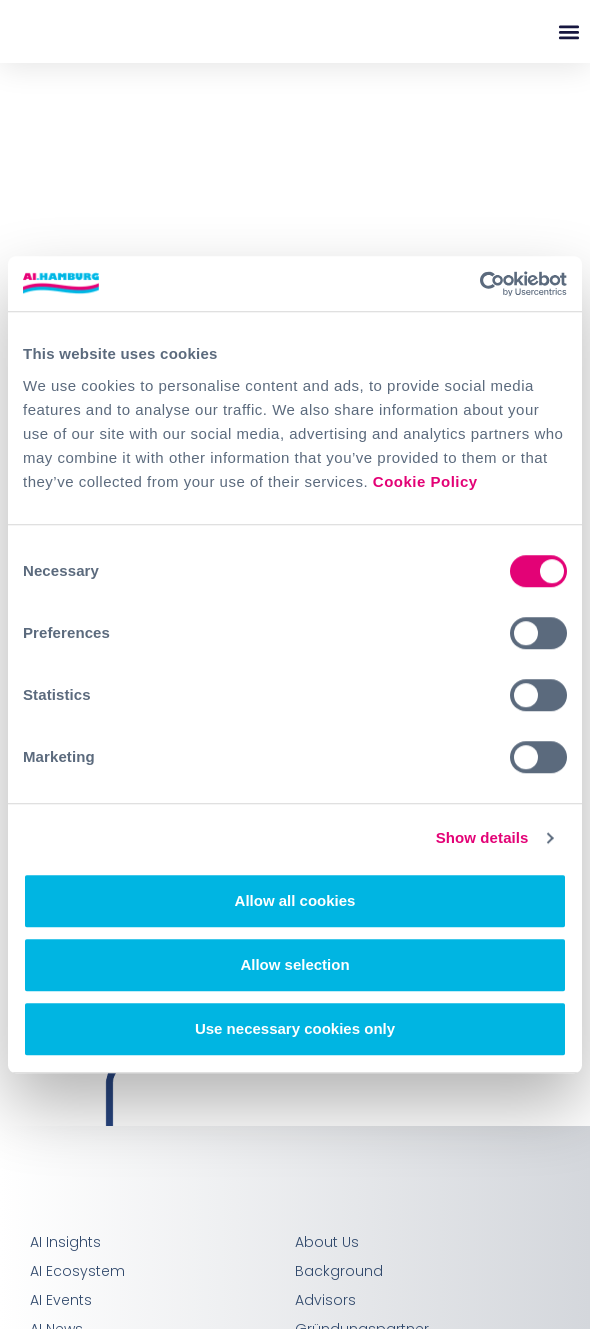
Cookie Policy (425, 481)
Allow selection (294, 964)
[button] (568, 31)
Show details (482, 837)
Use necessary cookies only (295, 1028)
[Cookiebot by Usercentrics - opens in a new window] (479, 284)
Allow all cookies (295, 900)
